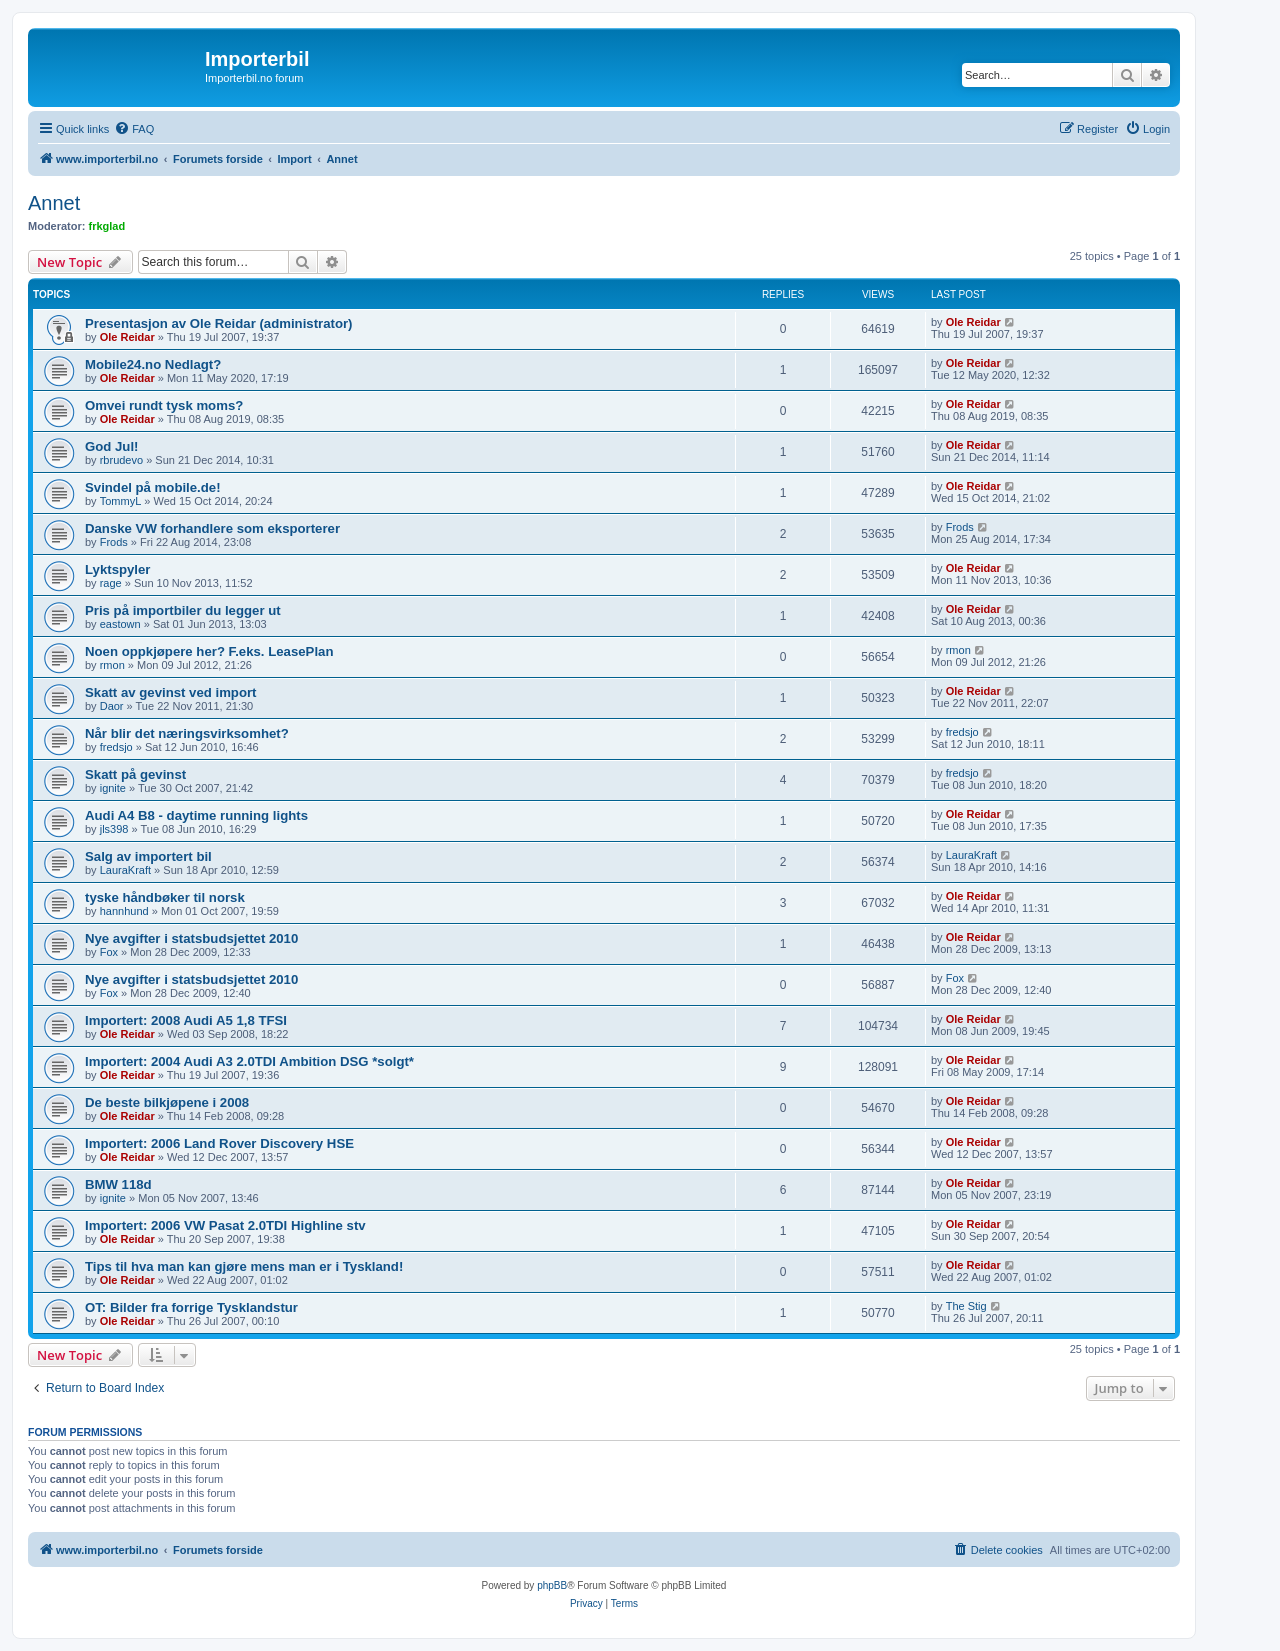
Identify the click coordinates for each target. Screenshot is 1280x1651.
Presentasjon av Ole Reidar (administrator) (219, 323)
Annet (54, 203)
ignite (113, 788)
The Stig (966, 1306)
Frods (114, 542)
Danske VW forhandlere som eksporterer (212, 528)
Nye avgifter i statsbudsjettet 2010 (191, 938)
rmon (112, 665)
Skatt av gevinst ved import (171, 692)
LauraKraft (125, 870)
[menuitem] (134, 129)
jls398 (114, 829)
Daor (112, 706)
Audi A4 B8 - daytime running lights (196, 815)
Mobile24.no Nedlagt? (153, 364)
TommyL (121, 501)
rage (111, 583)
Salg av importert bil (148, 856)
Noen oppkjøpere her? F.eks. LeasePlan (209, 651)
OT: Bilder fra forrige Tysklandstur (191, 1307)
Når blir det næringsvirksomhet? (187, 733)
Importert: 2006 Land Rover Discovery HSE (219, 1143)
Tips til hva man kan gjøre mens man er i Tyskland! (244, 1266)
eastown (120, 624)
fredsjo (116, 747)
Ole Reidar (127, 337)
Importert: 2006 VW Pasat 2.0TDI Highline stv (225, 1225)
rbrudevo (121, 460)
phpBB (552, 1585)
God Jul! (111, 446)
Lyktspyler (117, 569)
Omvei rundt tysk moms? (164, 405)
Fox (109, 952)
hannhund (124, 911)
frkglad (107, 226)
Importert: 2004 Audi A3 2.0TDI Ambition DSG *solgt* (249, 1061)
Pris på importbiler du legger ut (183, 610)
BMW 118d (118, 1184)
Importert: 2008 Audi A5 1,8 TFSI (186, 1020)
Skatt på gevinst (135, 774)
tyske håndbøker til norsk (165, 897)
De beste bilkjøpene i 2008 (167, 1102)
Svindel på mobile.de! (153, 487)
